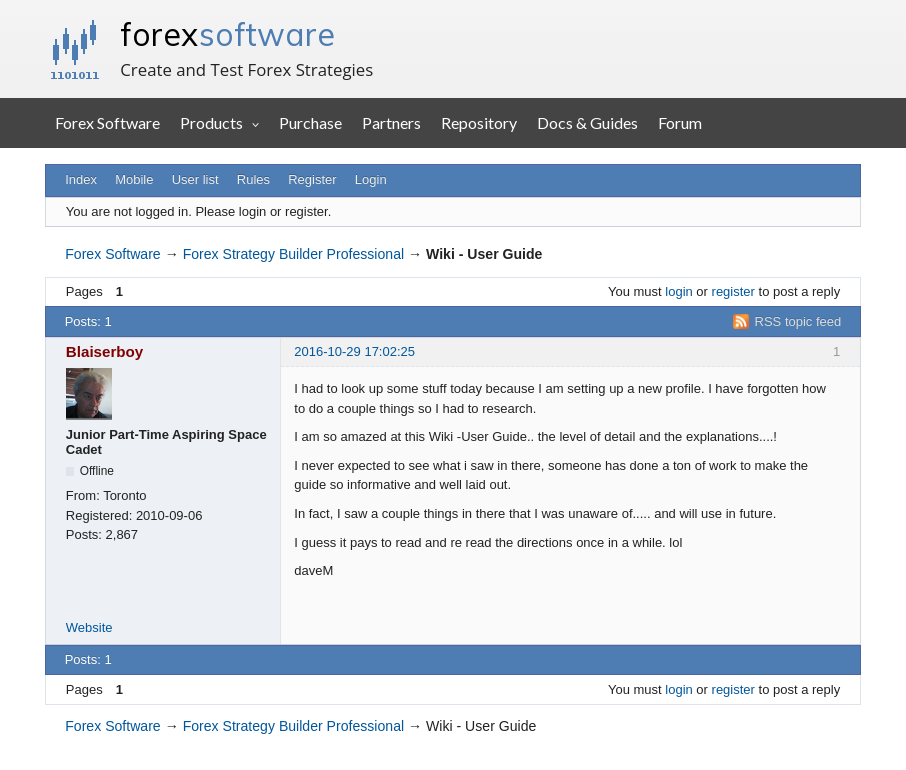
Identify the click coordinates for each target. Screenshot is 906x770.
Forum (680, 122)
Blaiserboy (105, 351)
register (733, 291)
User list (195, 179)
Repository (479, 122)
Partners (391, 122)
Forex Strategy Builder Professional (293, 254)
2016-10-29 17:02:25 (354, 351)
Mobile (134, 179)
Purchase (310, 122)
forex (227, 34)
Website (89, 627)
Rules (253, 179)
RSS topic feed (798, 321)
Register (312, 179)
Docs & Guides (587, 122)
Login (371, 179)
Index (81, 179)
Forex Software (107, 122)
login (678, 291)
